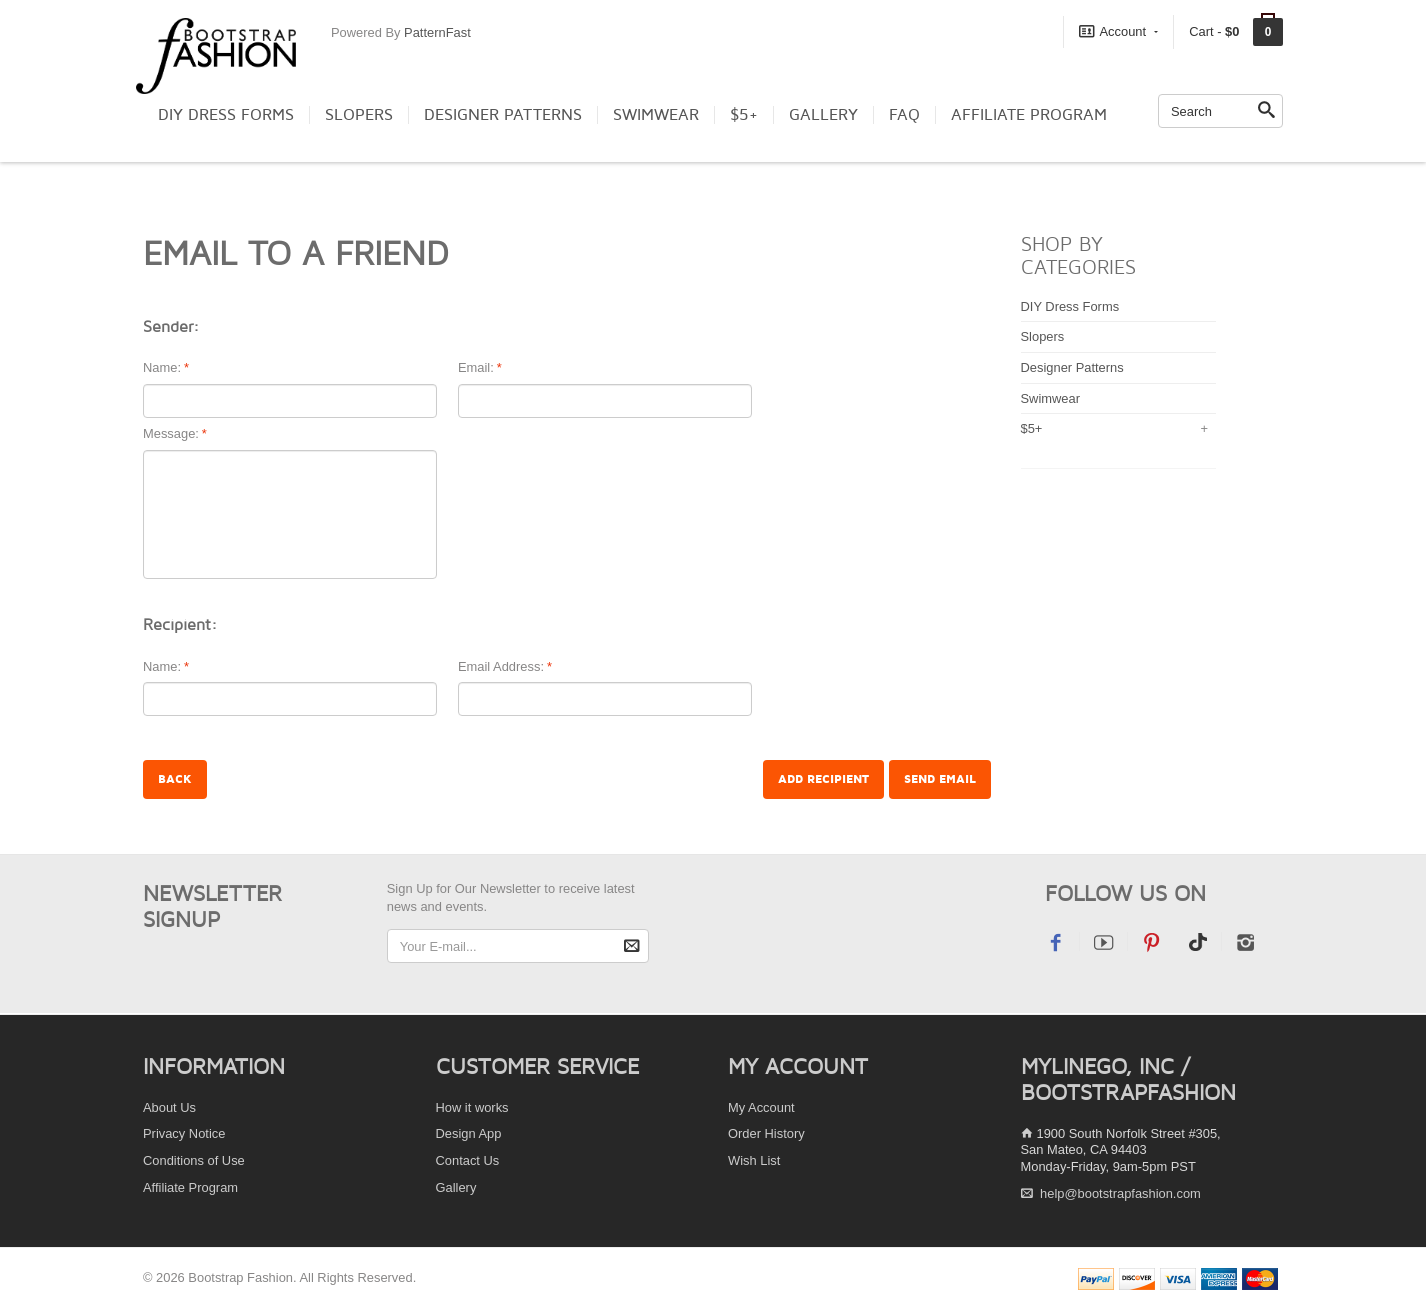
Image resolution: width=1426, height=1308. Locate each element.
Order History (766, 1133)
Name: (162, 368)
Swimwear (656, 115)
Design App (469, 1133)
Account (1118, 31)
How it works (472, 1107)
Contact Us (468, 1160)
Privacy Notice (184, 1133)
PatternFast (437, 32)
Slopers (359, 115)
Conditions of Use (194, 1160)
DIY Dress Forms (226, 115)
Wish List (754, 1160)
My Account (761, 1107)
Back (175, 779)
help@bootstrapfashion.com (1120, 1193)
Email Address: (501, 667)
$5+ (744, 115)
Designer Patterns (503, 115)
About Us (169, 1107)
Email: (476, 368)
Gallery (823, 115)
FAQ (904, 115)
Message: (171, 434)
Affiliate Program (1029, 115)
